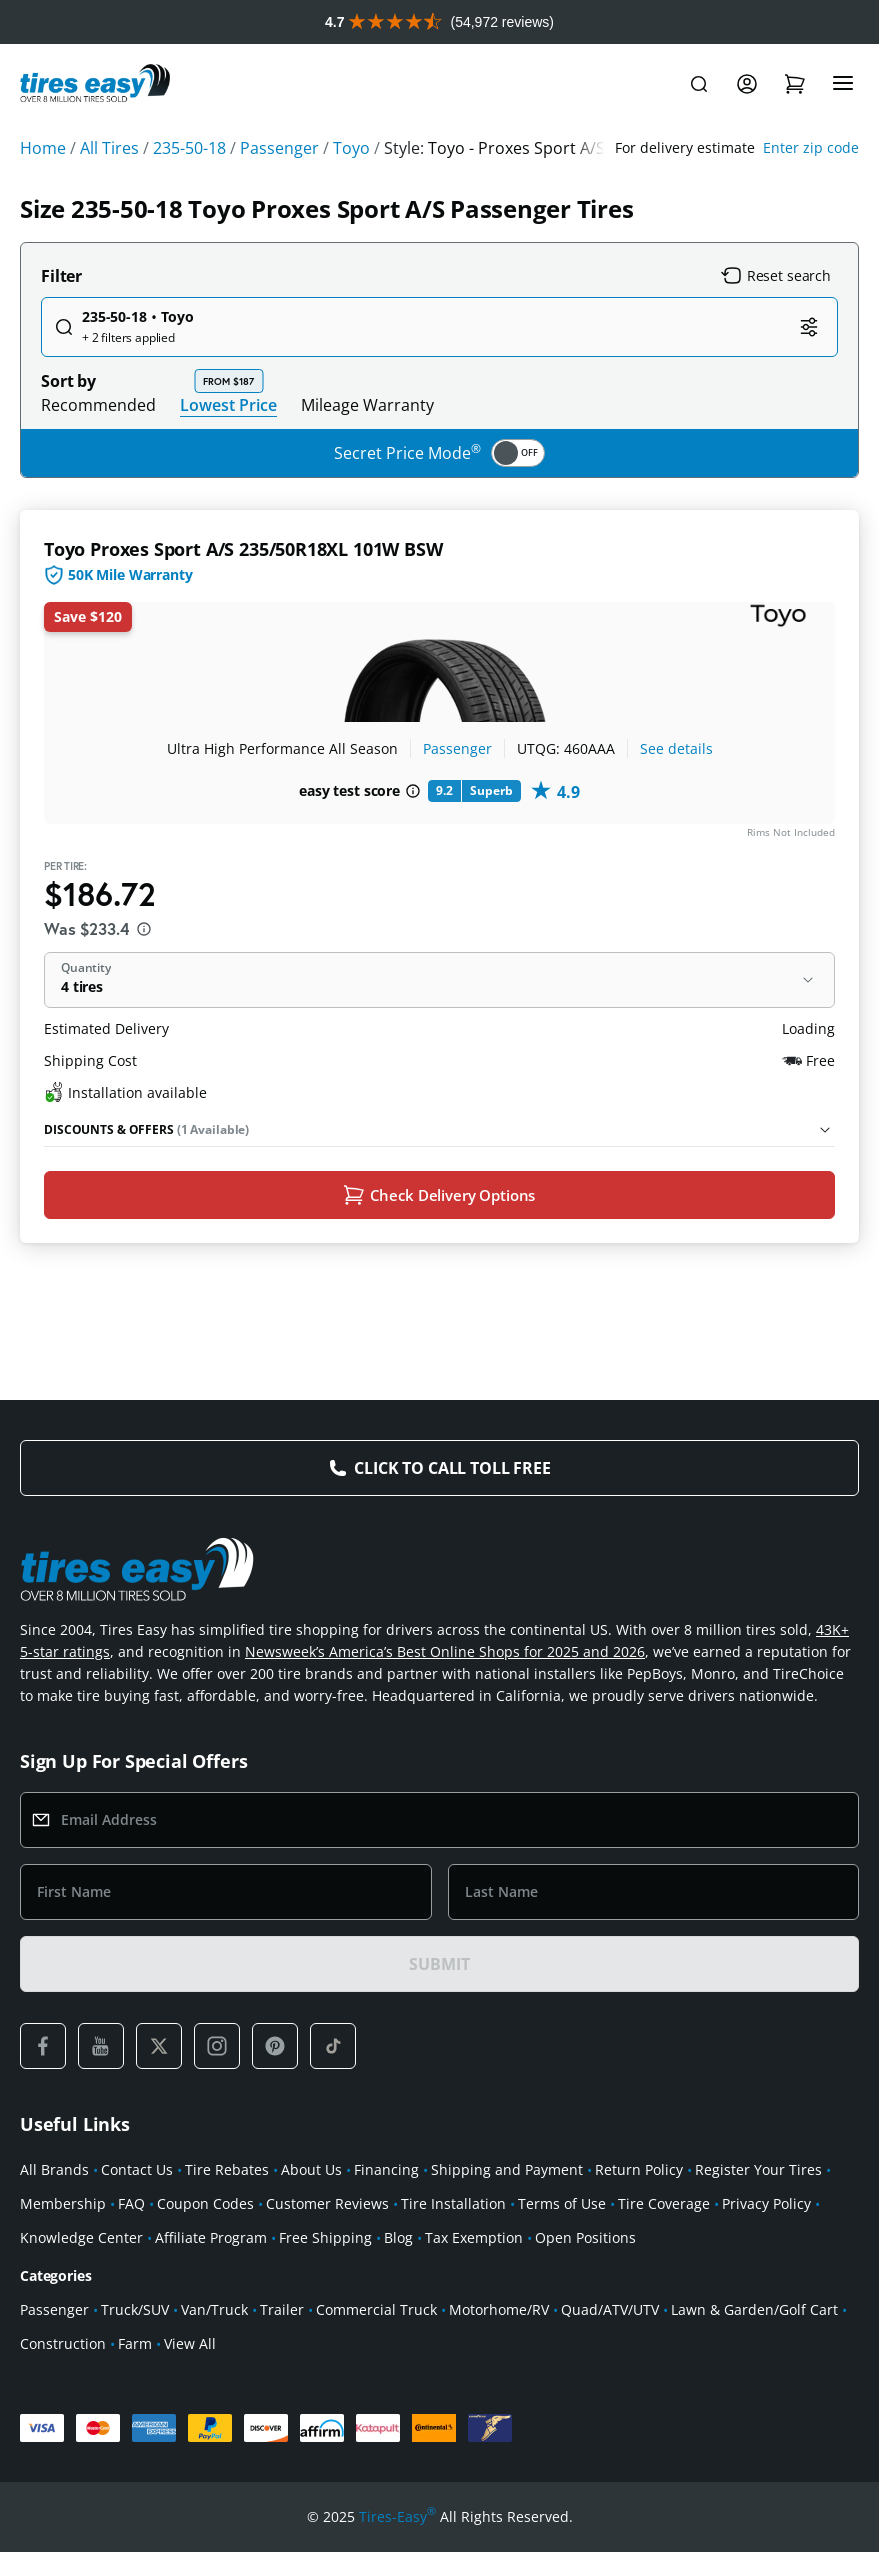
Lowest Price (228, 404)
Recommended (98, 405)
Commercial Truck (376, 2309)
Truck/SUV (135, 2309)
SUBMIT (439, 1964)
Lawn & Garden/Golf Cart (754, 2309)
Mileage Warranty (367, 405)
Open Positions (585, 2237)
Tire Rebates (227, 2169)
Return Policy (639, 2169)
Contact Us (137, 2169)
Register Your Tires (758, 2169)
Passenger (457, 748)
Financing (386, 2169)
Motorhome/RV (499, 2309)
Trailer (282, 2309)
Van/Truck (214, 2309)
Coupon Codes (205, 2203)
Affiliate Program (211, 2237)
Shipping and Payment (507, 2169)
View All (190, 2343)
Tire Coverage (664, 2203)
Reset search (776, 276)
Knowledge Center (81, 2237)
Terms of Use (562, 2203)
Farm (135, 2343)
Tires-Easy (397, 2517)
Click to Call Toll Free (452, 1468)
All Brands (54, 2169)
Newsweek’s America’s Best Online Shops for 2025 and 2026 (445, 1651)
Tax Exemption (474, 2237)
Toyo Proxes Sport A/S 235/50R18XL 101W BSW (243, 549)
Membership (63, 2203)
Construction (63, 2343)
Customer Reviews (327, 2203)
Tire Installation (453, 2203)
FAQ (131, 2203)
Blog (398, 2237)
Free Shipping (325, 2237)
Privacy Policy (766, 2203)
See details (676, 748)
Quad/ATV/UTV (610, 2309)
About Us (311, 2169)
